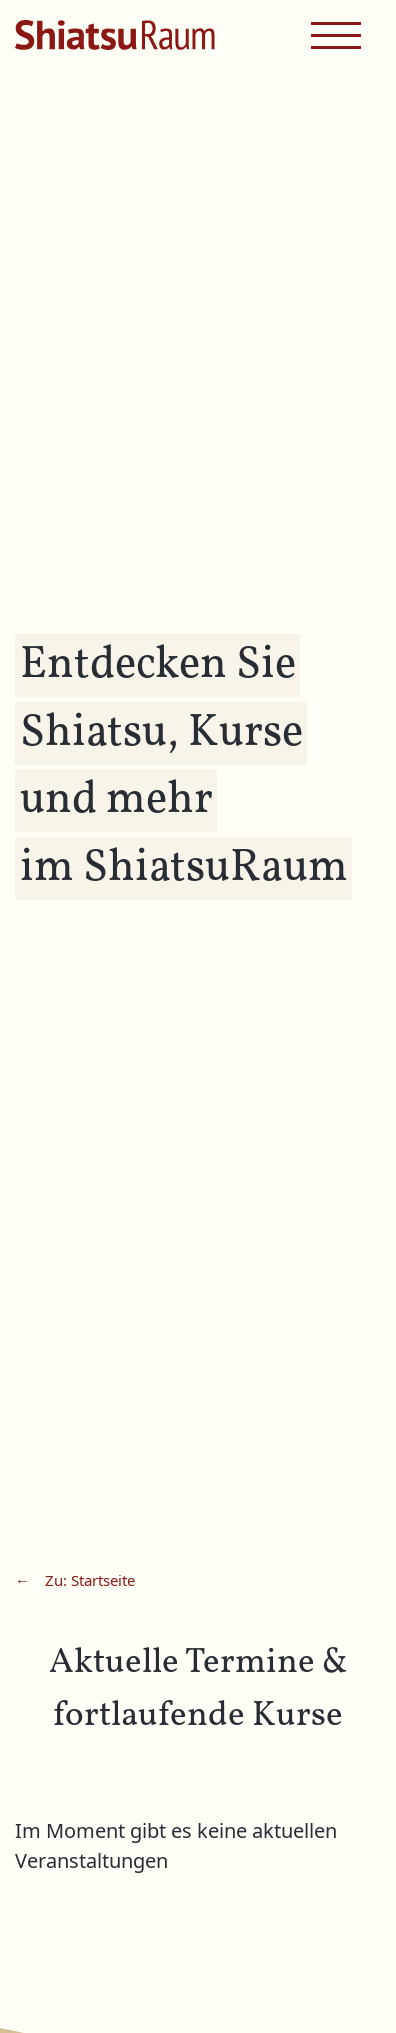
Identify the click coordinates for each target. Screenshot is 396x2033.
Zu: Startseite (90, 1581)
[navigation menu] (336, 35)
